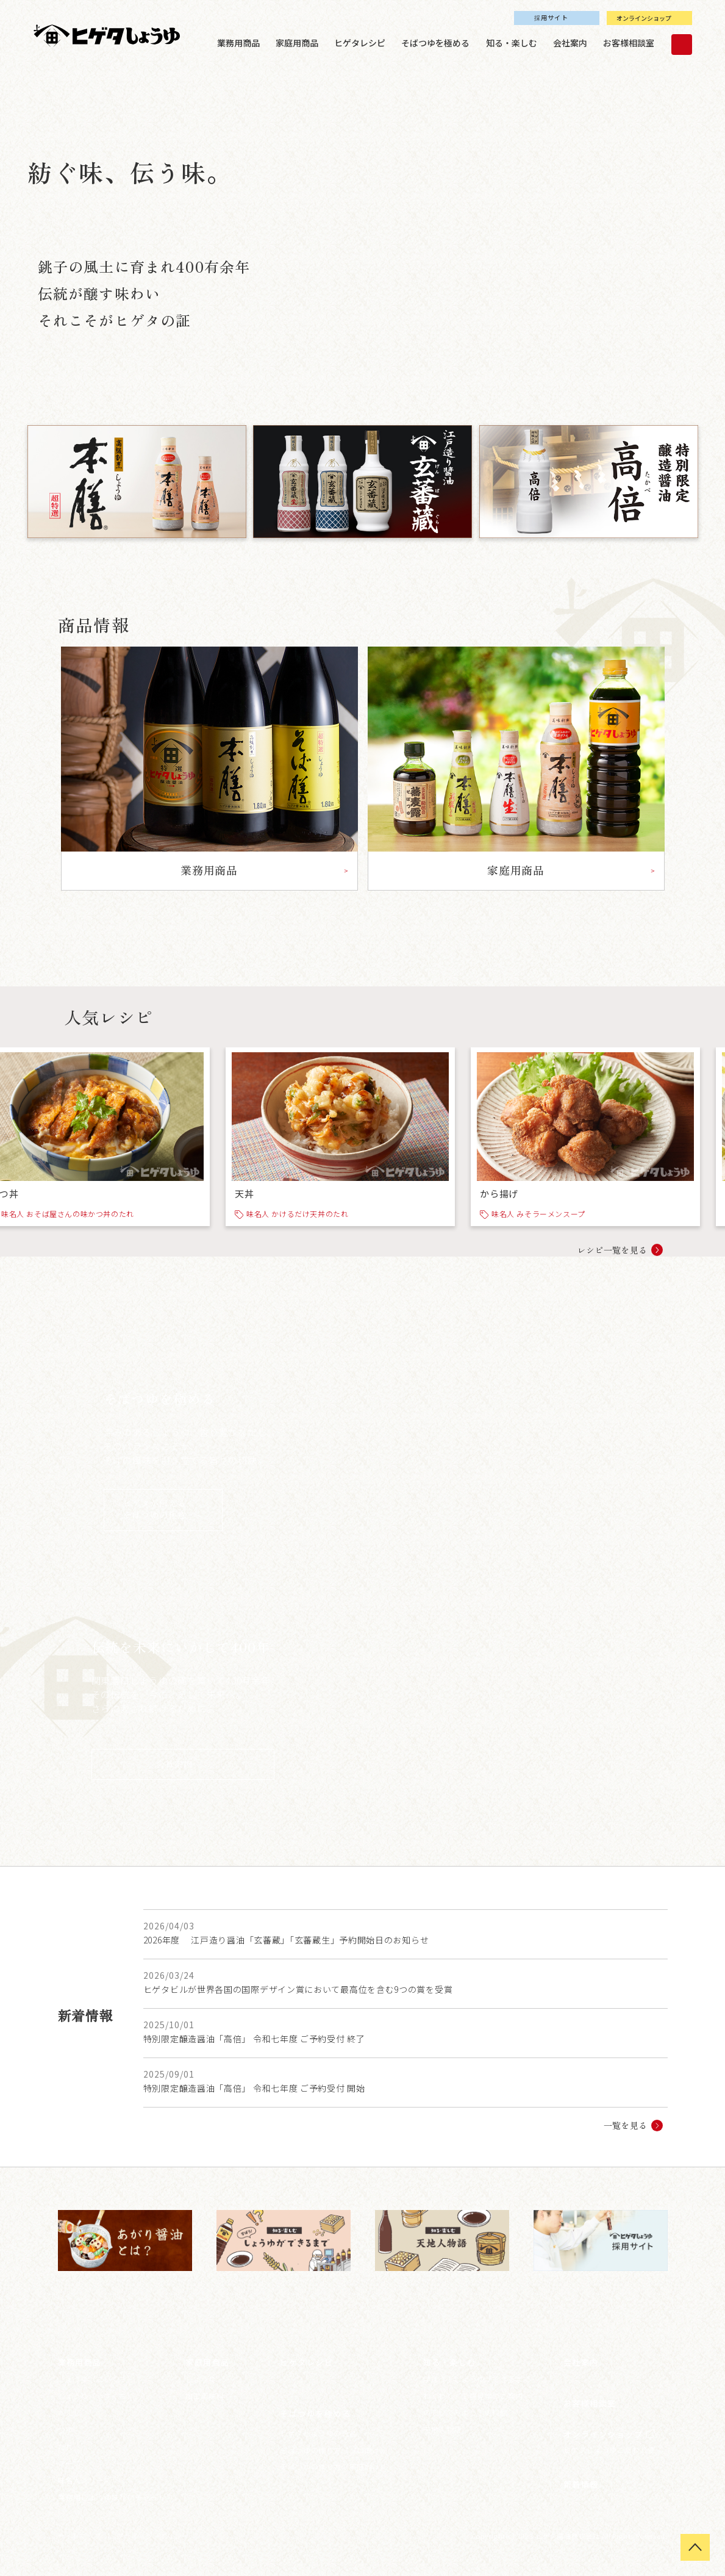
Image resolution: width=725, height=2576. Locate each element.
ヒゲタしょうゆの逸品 (318, 2433)
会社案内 (570, 43)
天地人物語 (442, 2429)
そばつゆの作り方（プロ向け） (333, 2450)
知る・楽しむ (511, 43)
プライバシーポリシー (152, 2536)
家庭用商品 (297, 43)
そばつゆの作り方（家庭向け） (333, 2466)
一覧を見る (626, 2125)
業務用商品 (238, 43)
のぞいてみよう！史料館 (465, 2412)
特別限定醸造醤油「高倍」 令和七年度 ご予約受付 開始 (254, 2088)
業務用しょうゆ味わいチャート (111, 2497)
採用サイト (551, 17)
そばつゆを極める (435, 43)
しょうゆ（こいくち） (96, 2378)
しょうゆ (200, 2378)
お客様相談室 (628, 43)
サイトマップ (79, 2536)
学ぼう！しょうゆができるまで (476, 2378)
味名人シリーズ (84, 2480)
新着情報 (581, 2484)
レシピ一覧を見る (612, 1250)
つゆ (65, 2429)
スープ (69, 2463)
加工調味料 (204, 2396)
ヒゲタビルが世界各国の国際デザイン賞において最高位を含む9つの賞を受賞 (298, 1989)
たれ (65, 2446)
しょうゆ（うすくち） (96, 2396)
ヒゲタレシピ (359, 43)
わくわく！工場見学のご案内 (473, 2396)
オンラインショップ (643, 18)
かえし (69, 2412)
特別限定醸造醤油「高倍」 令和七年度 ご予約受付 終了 (254, 2038)
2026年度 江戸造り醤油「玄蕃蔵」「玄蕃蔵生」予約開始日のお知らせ (286, 1940)
